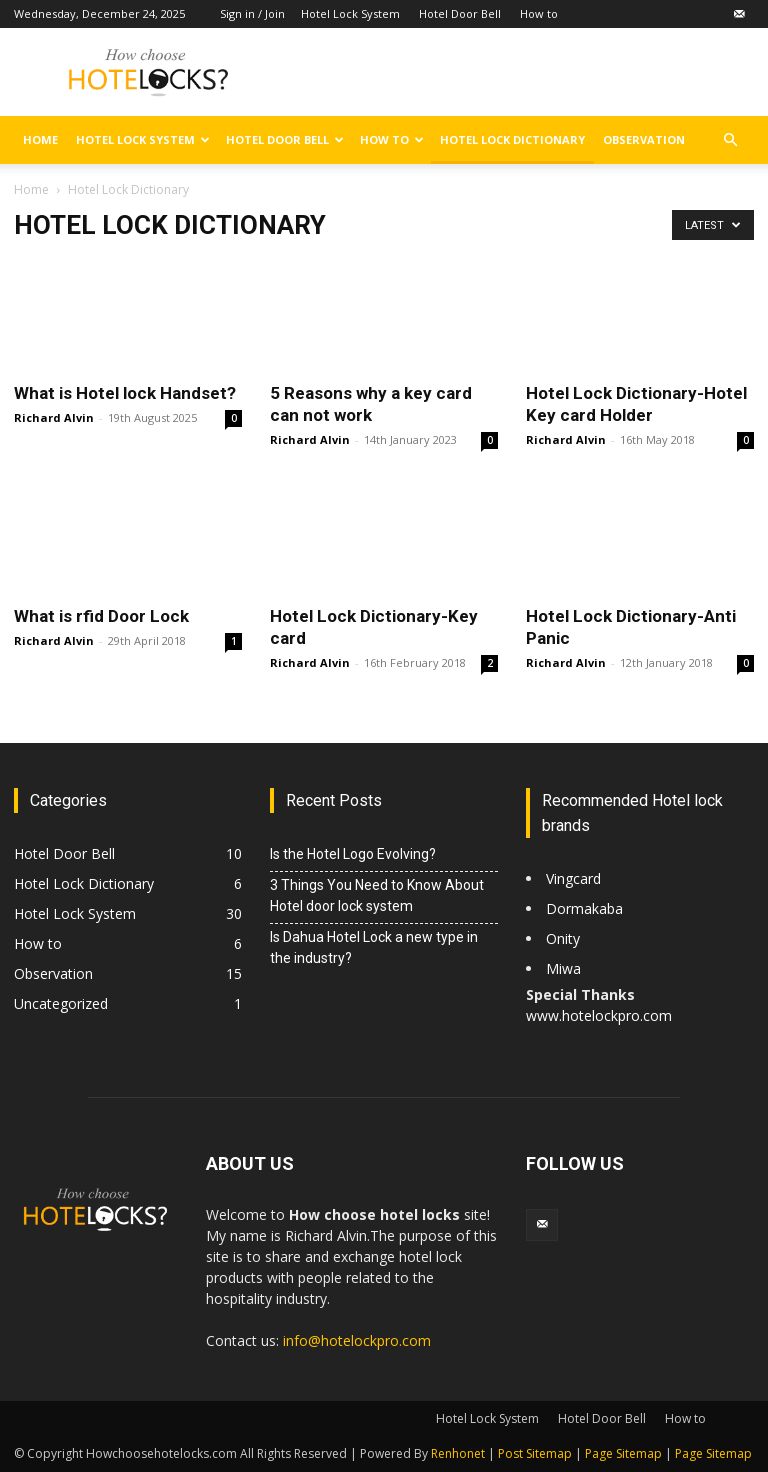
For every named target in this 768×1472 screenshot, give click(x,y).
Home (40, 139)
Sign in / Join (252, 13)
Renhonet (458, 1453)
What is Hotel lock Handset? (125, 393)
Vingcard (575, 878)
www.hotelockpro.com (599, 1015)
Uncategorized (61, 1003)
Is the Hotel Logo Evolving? (354, 854)
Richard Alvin (54, 417)
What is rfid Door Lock (101, 616)
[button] (730, 140)
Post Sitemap (535, 1453)
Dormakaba (584, 908)
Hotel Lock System (350, 13)
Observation (644, 139)
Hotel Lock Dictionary (512, 139)
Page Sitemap (623, 1453)
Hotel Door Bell (460, 13)
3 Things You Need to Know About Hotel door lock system (377, 895)
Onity (563, 938)
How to (539, 13)
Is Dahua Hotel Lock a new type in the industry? (374, 947)
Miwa (563, 968)
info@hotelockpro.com (357, 1340)
